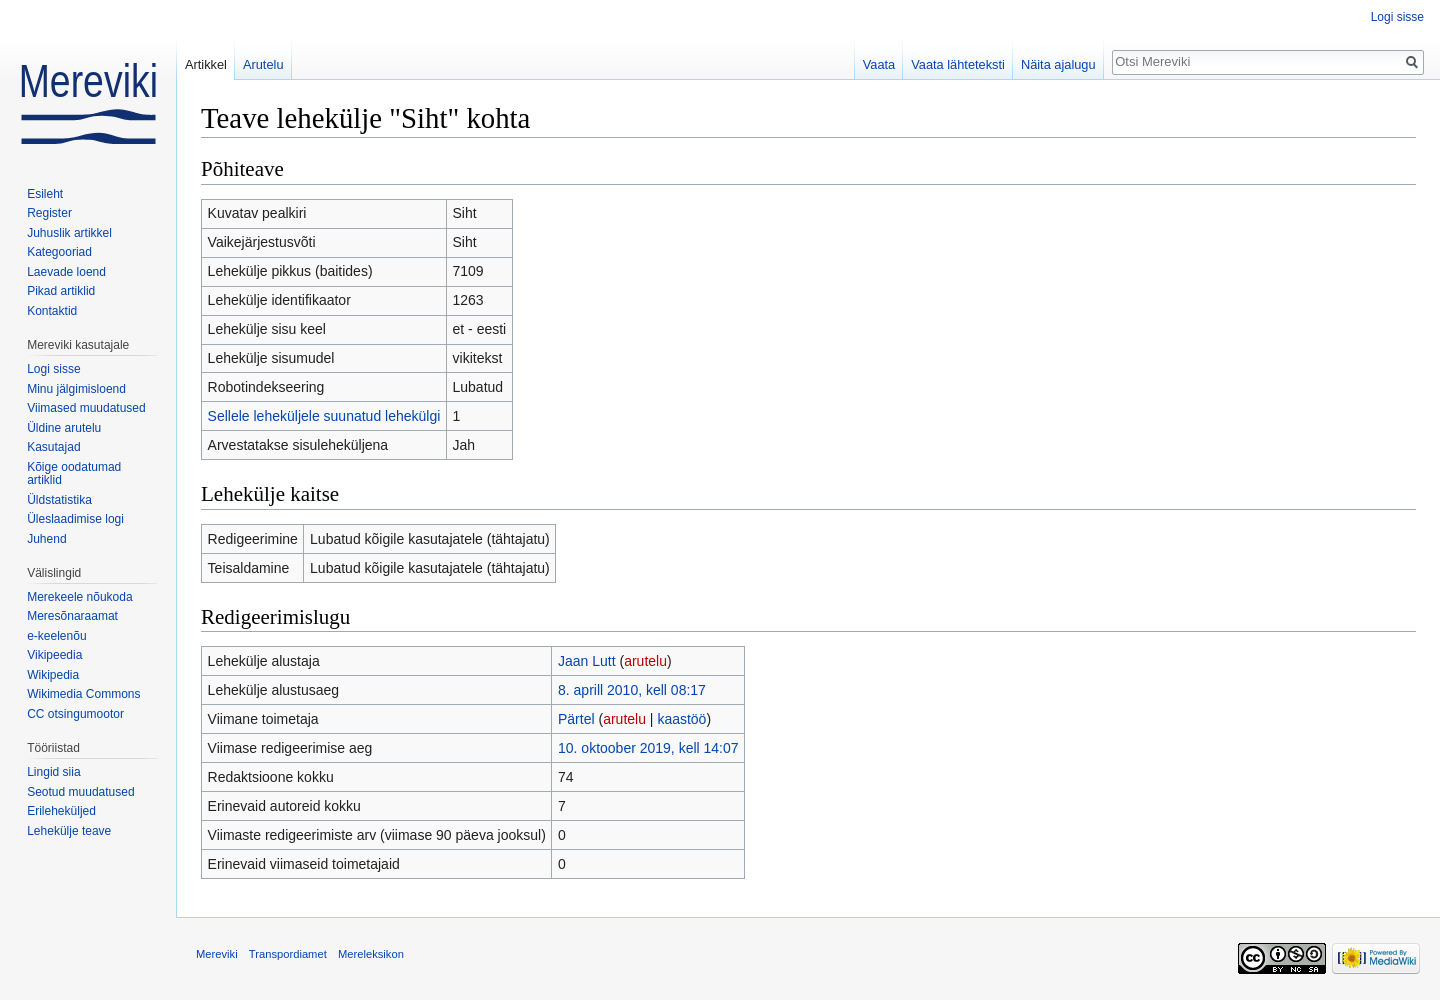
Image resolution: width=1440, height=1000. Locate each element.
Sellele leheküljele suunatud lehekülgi (324, 416)
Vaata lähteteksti (958, 64)
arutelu (645, 661)
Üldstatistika (59, 500)
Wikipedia (53, 675)
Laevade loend (66, 272)
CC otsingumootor (75, 714)
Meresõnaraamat (72, 616)
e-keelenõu (56, 636)
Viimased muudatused (86, 408)
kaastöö (681, 719)
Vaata (879, 64)
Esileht (45, 194)
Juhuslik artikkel (69, 233)
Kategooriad (59, 252)
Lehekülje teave (69, 831)
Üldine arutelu (64, 428)
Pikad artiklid (61, 291)
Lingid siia (53, 772)
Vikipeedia (54, 655)
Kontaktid (52, 311)
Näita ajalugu (1058, 64)
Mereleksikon (371, 954)
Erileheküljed (61, 811)
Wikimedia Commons (83, 694)
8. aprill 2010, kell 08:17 (632, 690)
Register (49, 213)
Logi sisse (1397, 17)
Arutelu (263, 64)
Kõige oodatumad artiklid (74, 474)
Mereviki (217, 954)
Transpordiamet (288, 954)
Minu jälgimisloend (76, 389)
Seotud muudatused (80, 792)
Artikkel (206, 64)
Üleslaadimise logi (75, 519)
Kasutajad (53, 447)
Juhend (46, 539)
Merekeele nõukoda (79, 597)
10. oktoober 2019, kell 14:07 (648, 748)
